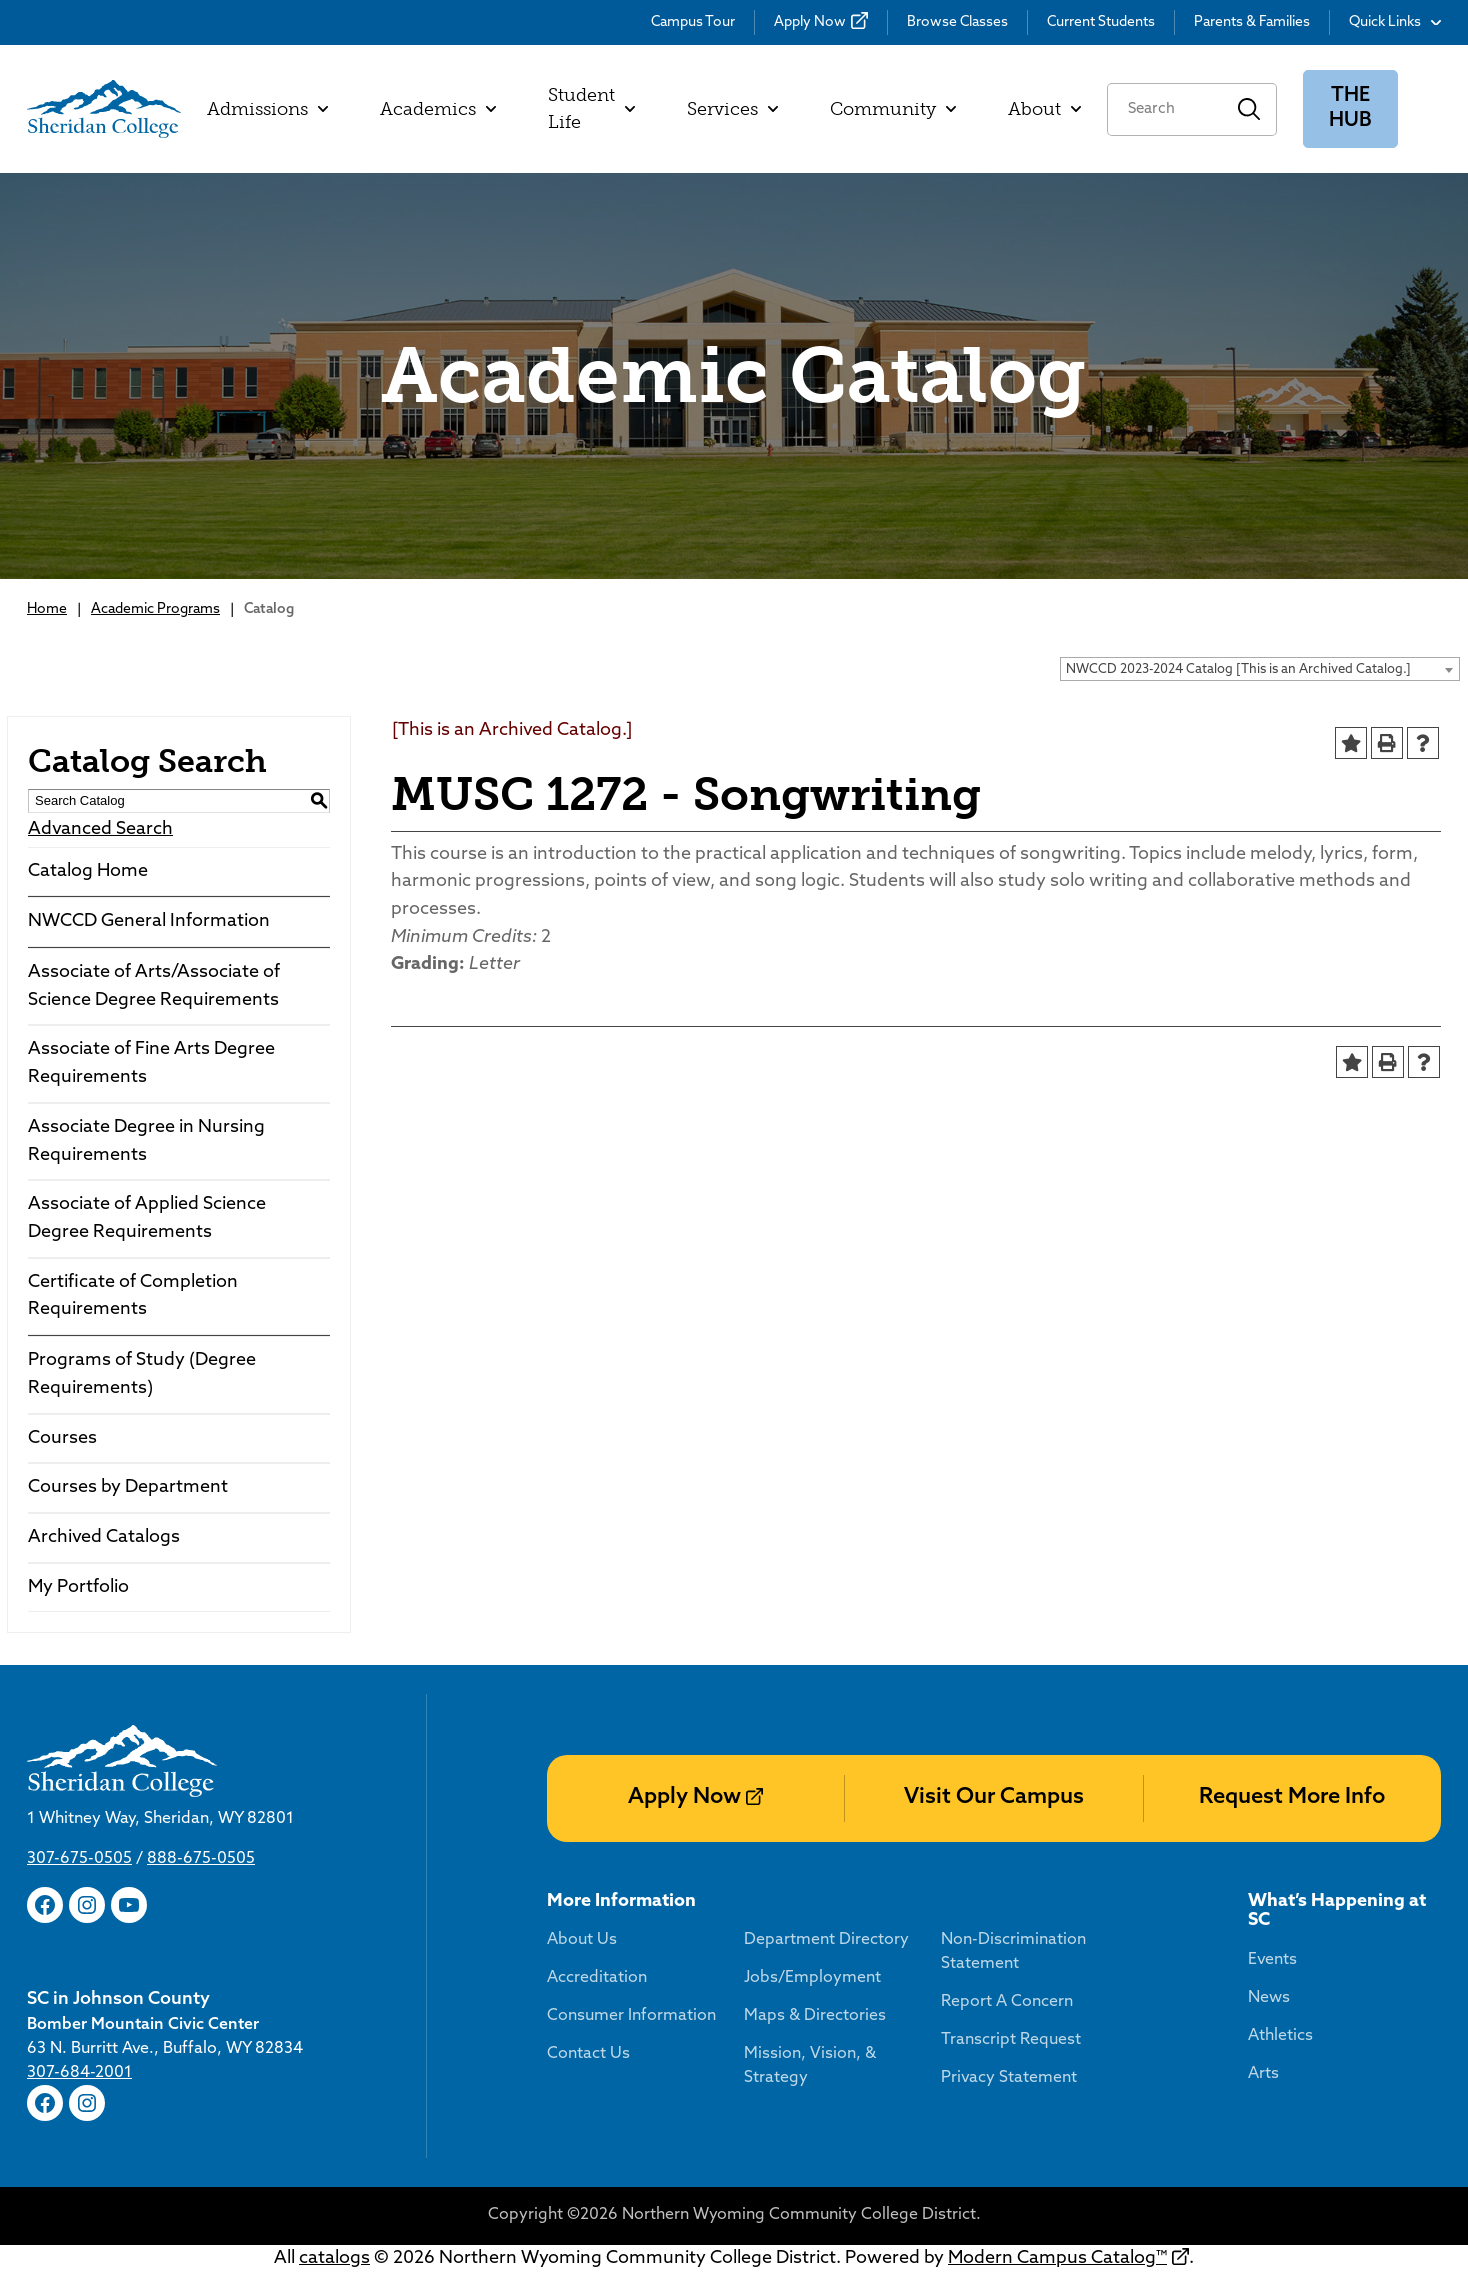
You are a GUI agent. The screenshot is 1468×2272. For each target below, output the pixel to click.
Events (1272, 1960)
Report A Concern (1007, 2002)
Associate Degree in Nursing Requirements (146, 1141)
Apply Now (810, 22)
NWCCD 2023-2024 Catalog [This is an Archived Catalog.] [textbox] (1238, 669)
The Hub (1350, 108)
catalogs (334, 2258)
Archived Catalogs (104, 1537)
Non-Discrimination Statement (1013, 1952)
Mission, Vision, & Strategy (810, 2066)
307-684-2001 (79, 2073)
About (1044, 109)
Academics (438, 109)
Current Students (1101, 22)
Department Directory (826, 1940)
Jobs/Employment (812, 1978)
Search (1249, 109)
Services (732, 109)
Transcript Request (1011, 2040)
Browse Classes (957, 22)
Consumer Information (631, 2016)
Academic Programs (155, 609)
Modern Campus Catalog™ (1057, 2258)
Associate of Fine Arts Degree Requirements (151, 1063)
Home (47, 609)
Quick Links (1395, 22)
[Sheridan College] (104, 109)
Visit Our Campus (994, 1797)
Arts (1263, 2074)
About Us (582, 1940)
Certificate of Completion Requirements (133, 1296)
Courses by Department (128, 1487)
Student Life (591, 108)
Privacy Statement (1009, 2078)
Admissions (267, 109)
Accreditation (597, 1978)
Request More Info (1292, 1797)
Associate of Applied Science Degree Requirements (147, 1218)
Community (893, 109)
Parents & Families (1252, 22)
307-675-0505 (79, 1859)
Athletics (1280, 2036)
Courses (62, 1438)
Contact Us (588, 2054)
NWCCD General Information (149, 921)
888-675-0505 (201, 1859)
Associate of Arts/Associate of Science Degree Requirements (154, 986)
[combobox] (1260, 669)
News (1269, 1998)
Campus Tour (693, 22)
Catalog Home (88, 871)
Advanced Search (100, 829)
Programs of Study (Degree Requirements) (142, 1374)
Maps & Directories (815, 2016)
